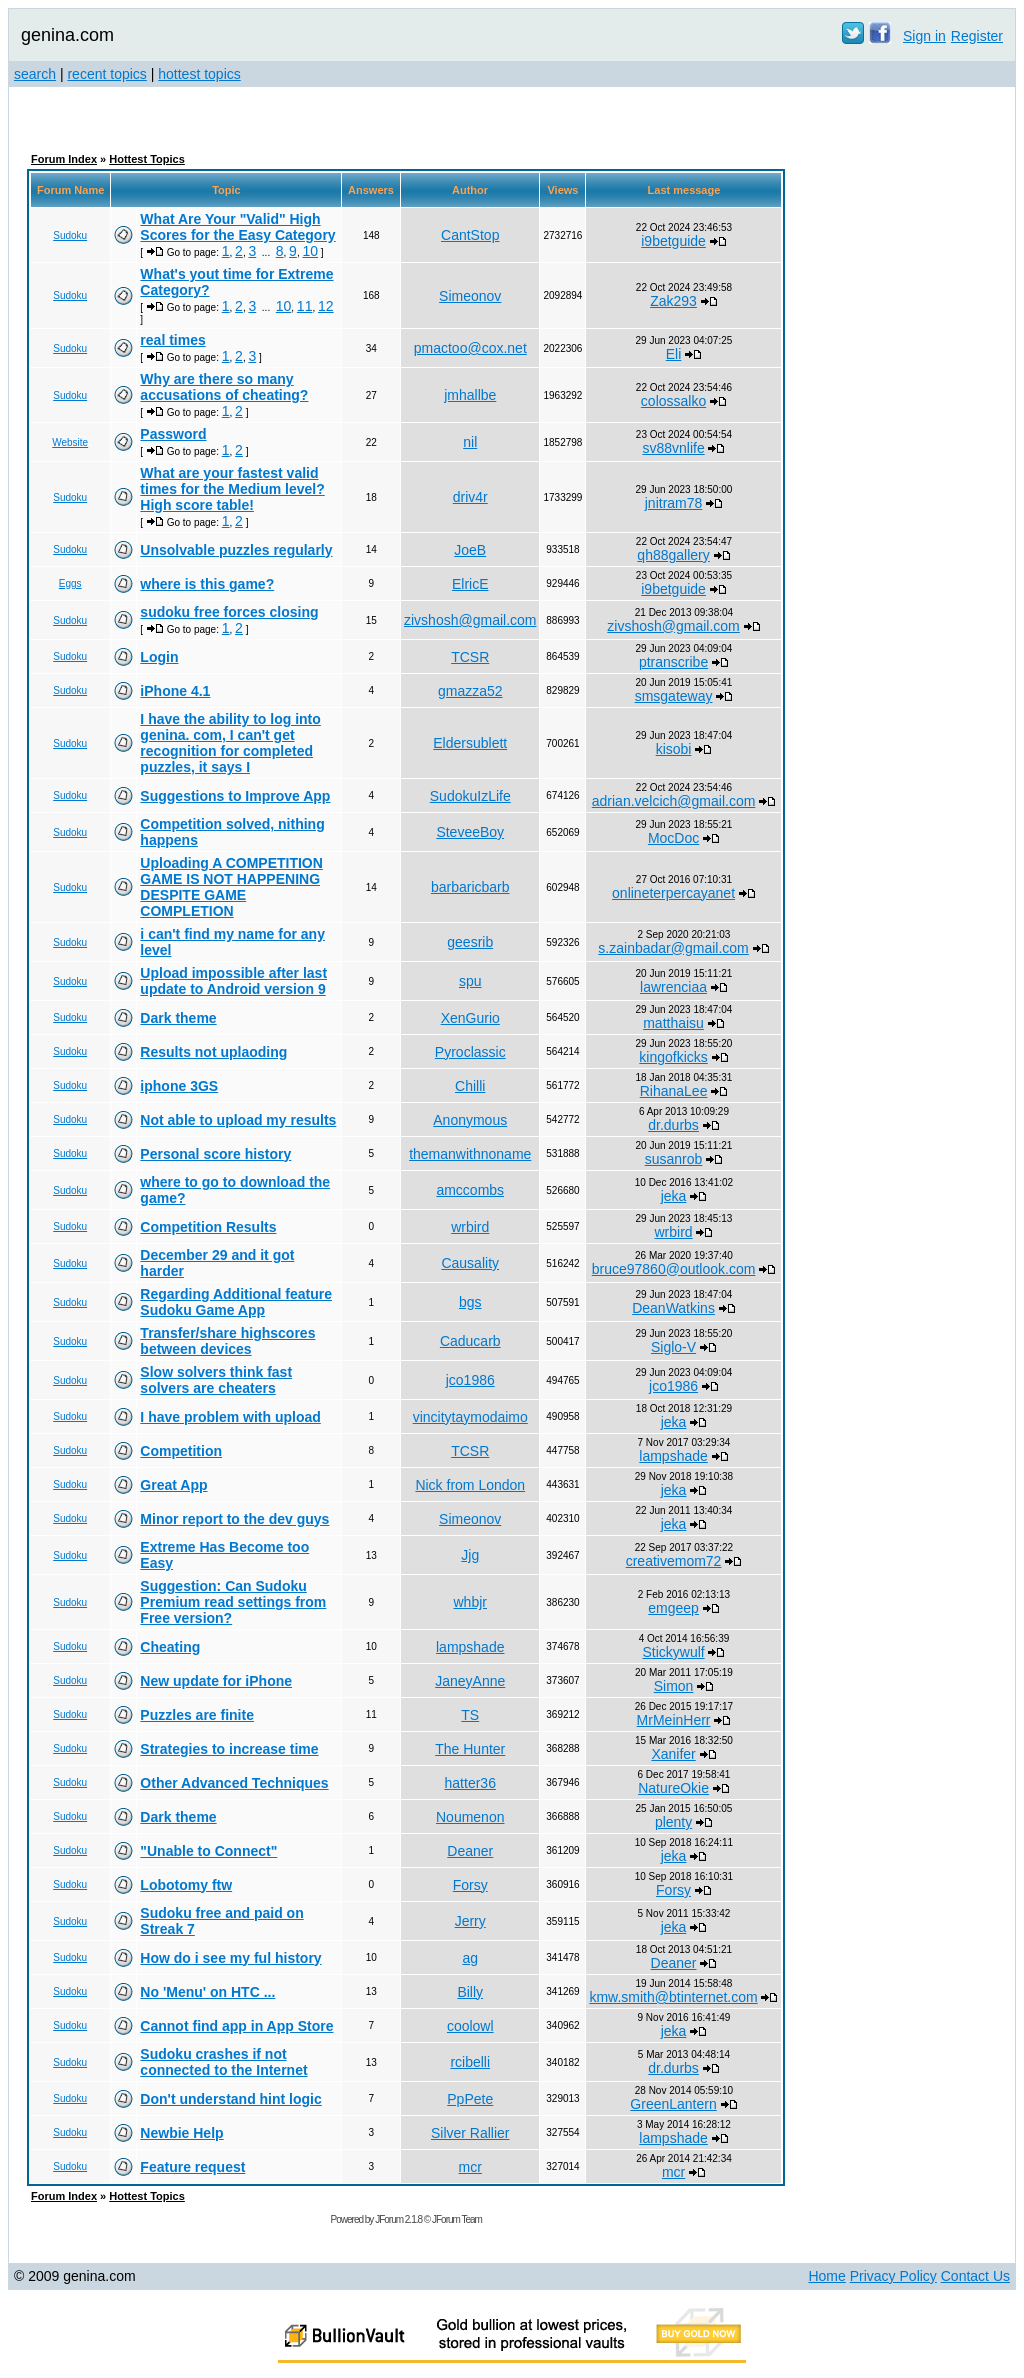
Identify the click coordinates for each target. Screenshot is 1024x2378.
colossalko (673, 401)
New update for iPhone (216, 1681)
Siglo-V (673, 1347)
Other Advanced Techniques (234, 1783)
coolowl (470, 2026)
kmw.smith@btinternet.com (673, 1997)
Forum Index (64, 159)
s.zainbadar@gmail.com (673, 948)
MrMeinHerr (674, 1720)
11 (305, 306)
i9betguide (673, 241)
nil (470, 442)
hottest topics (199, 74)
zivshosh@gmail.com (470, 620)
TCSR (470, 657)
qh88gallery (673, 555)
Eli (674, 354)
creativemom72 (674, 1561)
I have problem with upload (230, 1417)
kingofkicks (673, 1057)
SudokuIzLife (470, 796)
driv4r (470, 497)
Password (173, 434)
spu (470, 981)
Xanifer (673, 1754)
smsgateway (674, 696)
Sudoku (70, 235)
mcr (470, 2167)
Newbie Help (181, 2133)
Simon (674, 1686)
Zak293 (673, 301)
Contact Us (975, 2276)
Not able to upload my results (238, 1120)
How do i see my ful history (230, 1958)
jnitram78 (674, 503)
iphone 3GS (179, 1086)
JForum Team (457, 2219)
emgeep (673, 1608)
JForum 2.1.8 (398, 2219)
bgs (470, 1302)
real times (172, 340)
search (35, 74)
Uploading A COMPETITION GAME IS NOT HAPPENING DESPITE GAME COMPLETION (231, 887)
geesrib (470, 942)
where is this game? (207, 584)
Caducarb (470, 1341)
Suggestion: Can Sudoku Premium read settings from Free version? (233, 1602)
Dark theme (178, 1018)
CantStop (470, 235)
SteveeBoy (470, 832)
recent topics (106, 74)
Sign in (924, 36)
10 (310, 251)
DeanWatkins (673, 1308)
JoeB (470, 550)
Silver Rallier (470, 2133)
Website (70, 442)
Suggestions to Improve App (235, 796)
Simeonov (470, 296)
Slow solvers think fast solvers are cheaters (216, 1380)
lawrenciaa (673, 987)
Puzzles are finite (197, 1715)
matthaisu (673, 1023)
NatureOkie (673, 1788)
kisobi (674, 749)
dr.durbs (673, 1125)
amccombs (470, 1190)
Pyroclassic (470, 1052)
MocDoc (673, 838)
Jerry (470, 1921)
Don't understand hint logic (230, 2099)
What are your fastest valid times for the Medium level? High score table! (232, 489)
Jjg (470, 1555)
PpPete (470, 2099)
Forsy (470, 1885)
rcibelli (470, 2062)
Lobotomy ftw (186, 1885)
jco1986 (470, 1380)
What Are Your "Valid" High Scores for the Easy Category (237, 227)
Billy (470, 1992)
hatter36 (470, 1783)
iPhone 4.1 (175, 691)
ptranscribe (673, 662)
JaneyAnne (470, 1681)
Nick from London (470, 1485)
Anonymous (470, 1120)
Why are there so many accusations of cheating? (224, 387)
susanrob (674, 1159)
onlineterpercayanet (673, 893)
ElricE (470, 584)
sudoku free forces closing (229, 612)
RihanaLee (674, 1091)
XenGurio (470, 1018)
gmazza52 (470, 691)
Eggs (70, 583)
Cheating (170, 1647)
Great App (173, 1485)
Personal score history (215, 1154)
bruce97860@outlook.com (674, 1269)
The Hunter (470, 1749)
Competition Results (208, 1227)
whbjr (470, 1602)
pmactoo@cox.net (470, 348)
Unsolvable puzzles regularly (236, 550)
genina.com (67, 35)
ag (470, 1958)
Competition (181, 1451)
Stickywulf (673, 1652)
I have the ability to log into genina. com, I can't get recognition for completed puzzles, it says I (230, 743)
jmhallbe (470, 395)
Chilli (470, 1086)
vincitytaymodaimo (470, 1417)
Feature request (192, 2167)
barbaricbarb (470, 887)
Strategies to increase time (229, 1749)
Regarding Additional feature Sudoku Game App (236, 1302)
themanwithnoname (470, 1154)
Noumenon (470, 1817)
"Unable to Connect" (208, 1851)
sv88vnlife (673, 448)
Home (826, 2276)
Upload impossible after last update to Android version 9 (233, 981)
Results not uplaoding (213, 1052)
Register (977, 36)
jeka (674, 1196)
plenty (673, 1822)
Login (159, 657)
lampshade (673, 1456)
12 (326, 306)
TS (470, 1715)
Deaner (470, 1851)
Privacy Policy (893, 2276)
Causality (470, 1263)
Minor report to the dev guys (234, 1519)
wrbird (470, 1227)
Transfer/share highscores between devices (227, 1341)
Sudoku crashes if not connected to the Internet (223, 2062)
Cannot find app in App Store (236, 2026)
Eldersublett (470, 743)
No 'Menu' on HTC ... (207, 1992)
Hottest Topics (147, 159)
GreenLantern (673, 2104)
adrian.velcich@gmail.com (674, 801)
